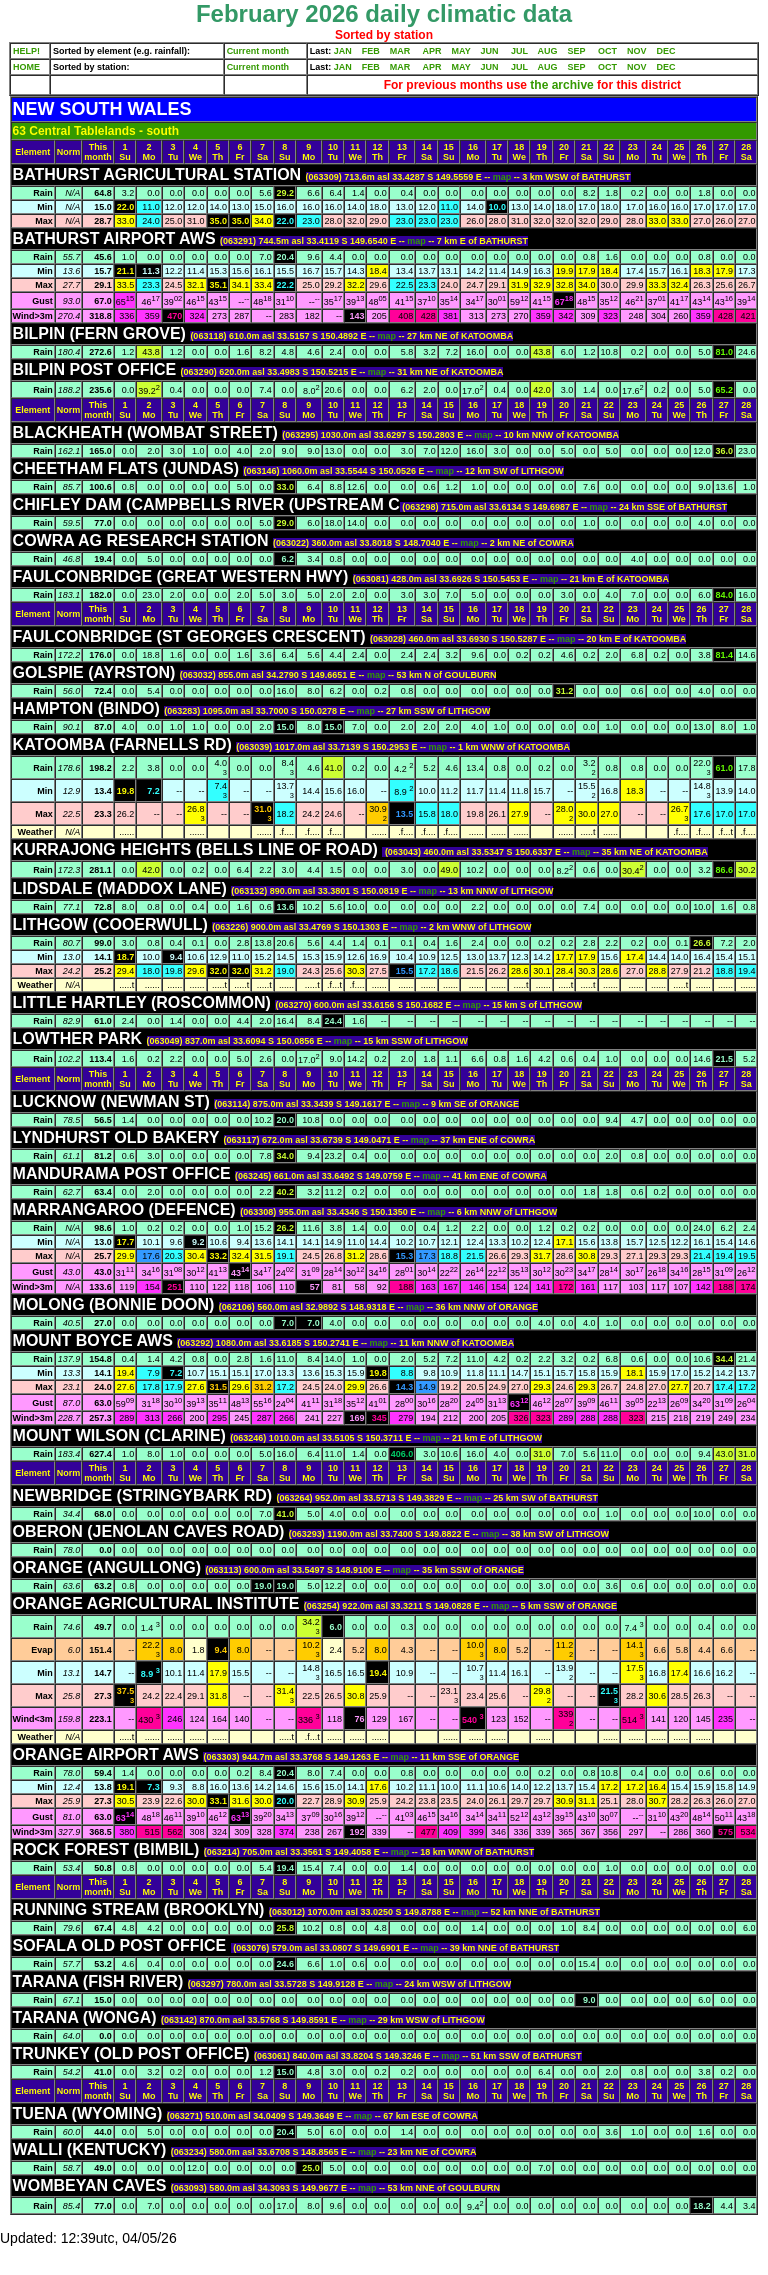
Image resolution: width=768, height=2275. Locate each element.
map (503, 177)
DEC (666, 51)
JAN (343, 51)
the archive (562, 85)
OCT (607, 51)
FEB (371, 51)
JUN (490, 51)
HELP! (26, 51)
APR (431, 51)
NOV (637, 51)
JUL (519, 51)
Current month (258, 51)
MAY (461, 51)
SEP (577, 51)
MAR (400, 51)
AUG (548, 51)
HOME (26, 67)
